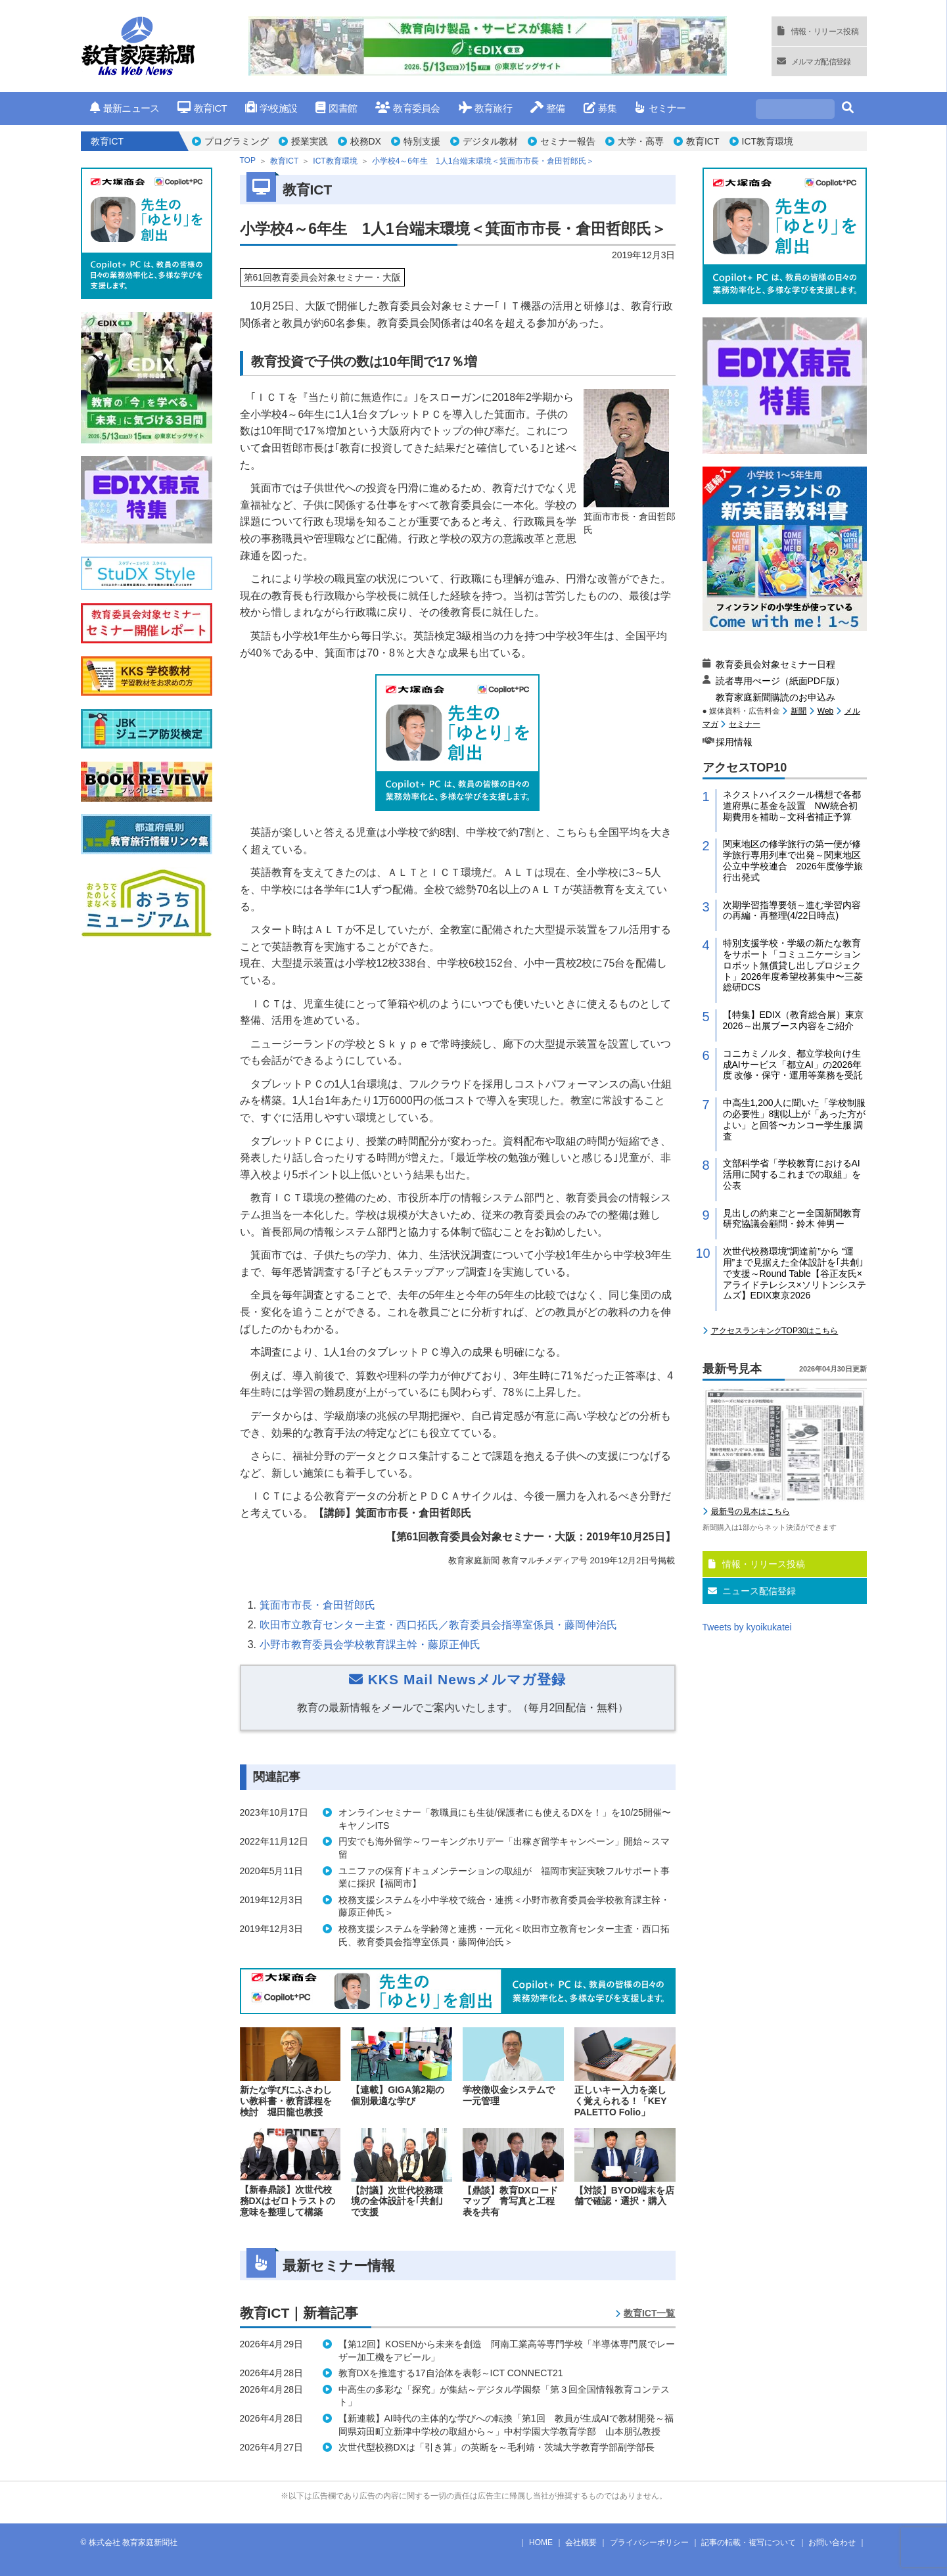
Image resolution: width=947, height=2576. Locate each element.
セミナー (660, 108)
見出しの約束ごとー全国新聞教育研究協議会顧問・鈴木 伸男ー (792, 1219)
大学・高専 (641, 141)
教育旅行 (485, 108)
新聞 (798, 711)
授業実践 (309, 141)
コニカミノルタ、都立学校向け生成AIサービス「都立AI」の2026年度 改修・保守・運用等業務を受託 (793, 1064)
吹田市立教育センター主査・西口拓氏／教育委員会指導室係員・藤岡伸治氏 (438, 1624)
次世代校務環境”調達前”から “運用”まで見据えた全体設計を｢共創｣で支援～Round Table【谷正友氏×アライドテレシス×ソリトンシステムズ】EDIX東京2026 (794, 1273)
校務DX (365, 141)
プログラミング (236, 141)
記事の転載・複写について (748, 2542)
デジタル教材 (490, 141)
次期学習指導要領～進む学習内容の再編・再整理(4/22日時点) (792, 910)
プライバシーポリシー (649, 2542)
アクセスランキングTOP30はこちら (775, 1330)
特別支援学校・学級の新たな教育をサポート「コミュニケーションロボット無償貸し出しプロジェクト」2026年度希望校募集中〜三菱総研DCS (793, 965)
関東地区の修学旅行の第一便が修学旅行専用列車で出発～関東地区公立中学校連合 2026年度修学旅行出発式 (793, 860)
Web (825, 711)
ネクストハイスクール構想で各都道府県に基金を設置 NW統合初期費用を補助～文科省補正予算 (792, 805)
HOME (541, 2542)
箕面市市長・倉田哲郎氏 (317, 1605)
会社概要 (581, 2542)
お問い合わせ (832, 2542)
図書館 (336, 108)
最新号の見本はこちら (750, 1511)
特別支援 (422, 141)
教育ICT (202, 108)
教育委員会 (407, 108)
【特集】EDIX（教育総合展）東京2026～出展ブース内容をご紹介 (793, 1020)
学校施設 (271, 108)
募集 (600, 108)
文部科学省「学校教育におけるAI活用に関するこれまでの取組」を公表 (792, 1174)
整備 (547, 108)
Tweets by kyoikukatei (747, 1627)
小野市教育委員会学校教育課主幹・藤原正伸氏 (370, 1644)
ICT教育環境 (768, 141)
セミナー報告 (567, 141)
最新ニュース (125, 108)
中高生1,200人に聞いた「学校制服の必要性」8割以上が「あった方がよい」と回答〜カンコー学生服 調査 (794, 1119)
